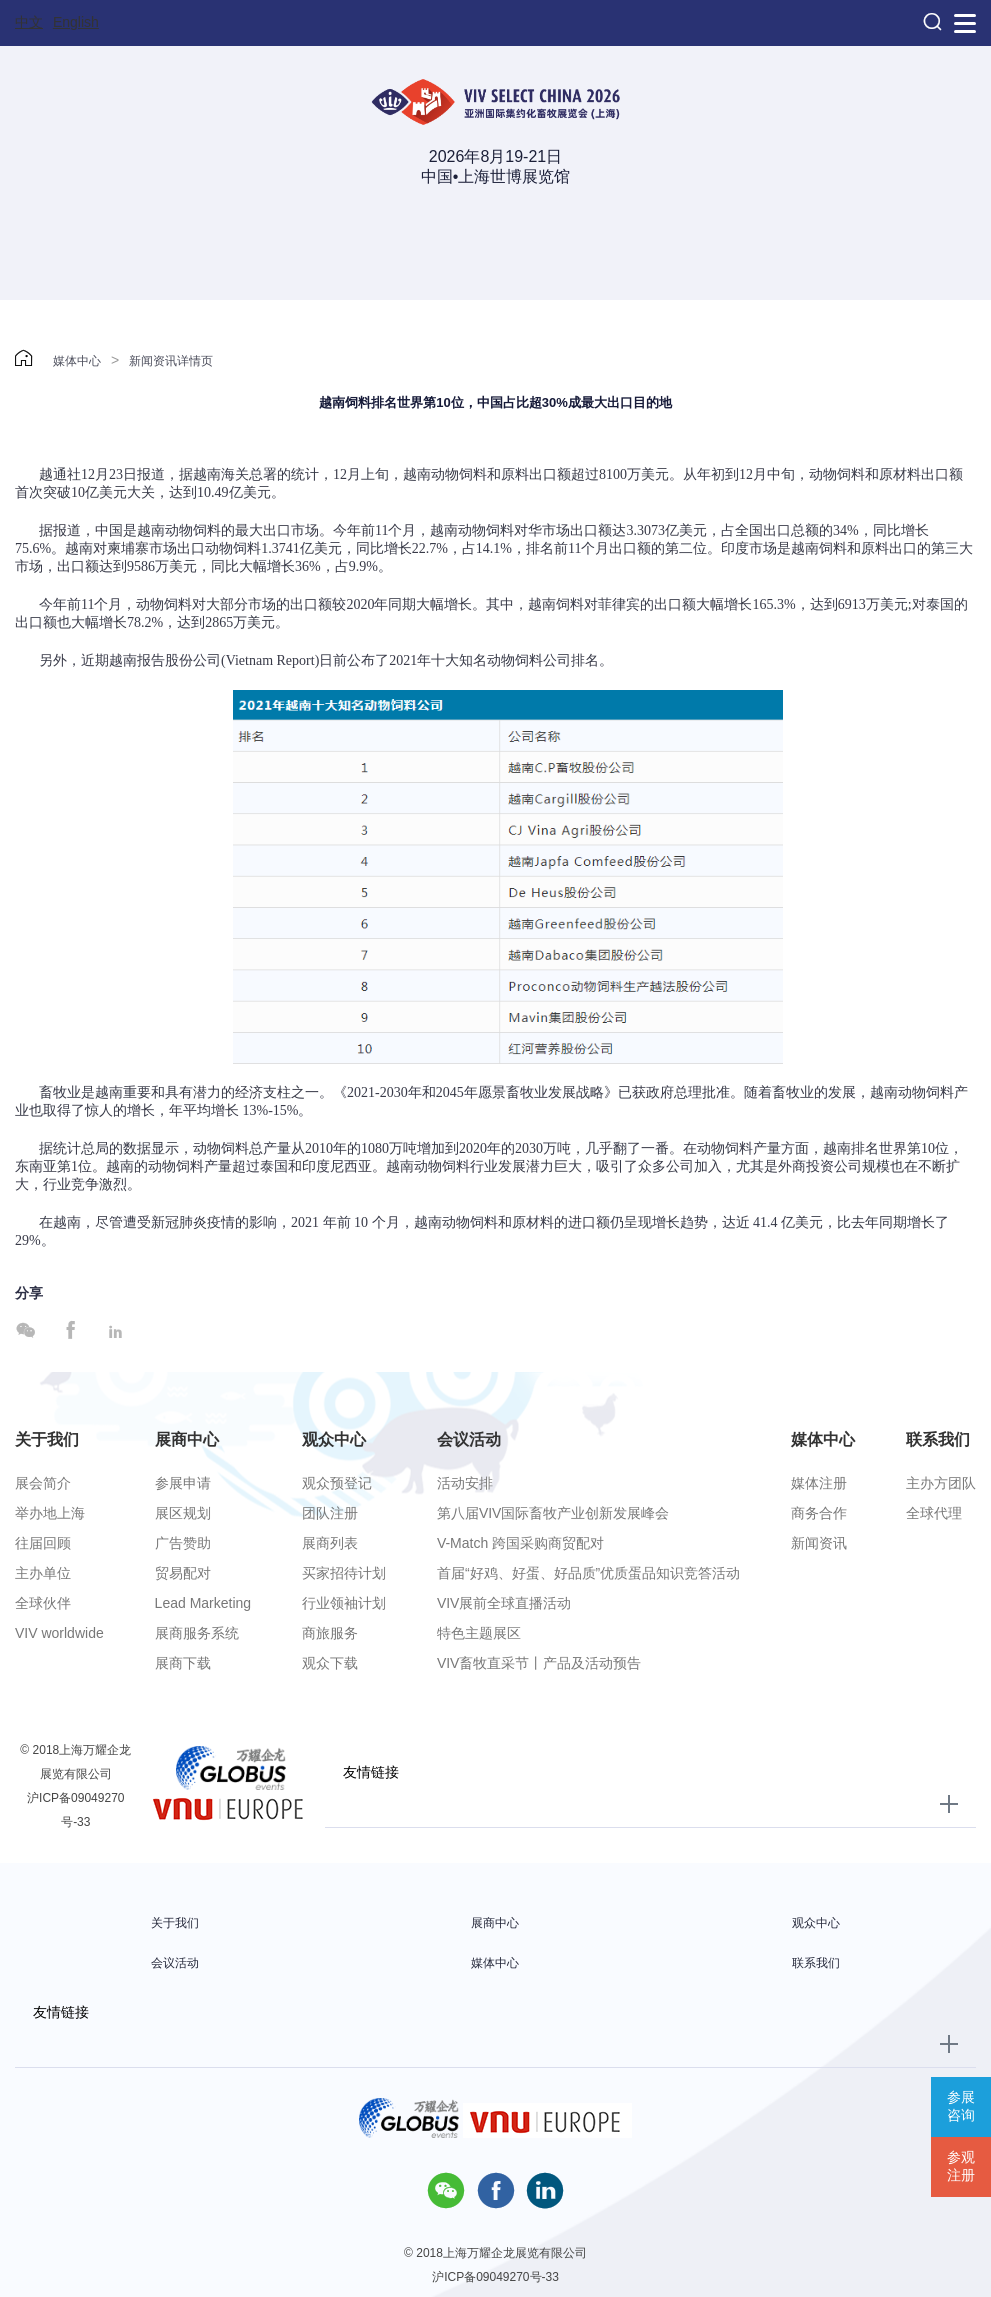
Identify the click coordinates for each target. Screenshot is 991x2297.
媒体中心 (77, 361)
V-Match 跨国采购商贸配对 (520, 1543)
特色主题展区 (479, 1633)
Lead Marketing (203, 1603)
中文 (29, 22)
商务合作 (819, 1513)
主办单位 (43, 1573)
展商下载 (183, 1663)
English (76, 22)
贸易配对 (183, 1573)
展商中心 (187, 1439)
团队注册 (330, 1513)
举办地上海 (50, 1513)
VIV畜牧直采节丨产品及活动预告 (539, 1663)
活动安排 (465, 1483)
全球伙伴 (43, 1603)
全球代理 (934, 1513)
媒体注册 (819, 1483)
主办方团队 (941, 1483)
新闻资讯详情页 (171, 361)
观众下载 (330, 1663)
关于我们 (47, 1439)
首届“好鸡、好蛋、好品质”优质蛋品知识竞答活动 (588, 1573)
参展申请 (183, 1483)
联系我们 (938, 1439)
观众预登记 (337, 1483)
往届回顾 (43, 1543)
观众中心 (334, 1439)
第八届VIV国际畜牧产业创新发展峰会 (553, 1513)
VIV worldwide (59, 1633)
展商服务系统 (197, 1633)
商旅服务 (330, 1633)
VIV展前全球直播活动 (504, 1603)
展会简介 (43, 1483)
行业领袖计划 (344, 1603)
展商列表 (330, 1543)
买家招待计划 (344, 1573)
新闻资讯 (819, 1543)
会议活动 (469, 1439)
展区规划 (183, 1513)
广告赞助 (183, 1543)
